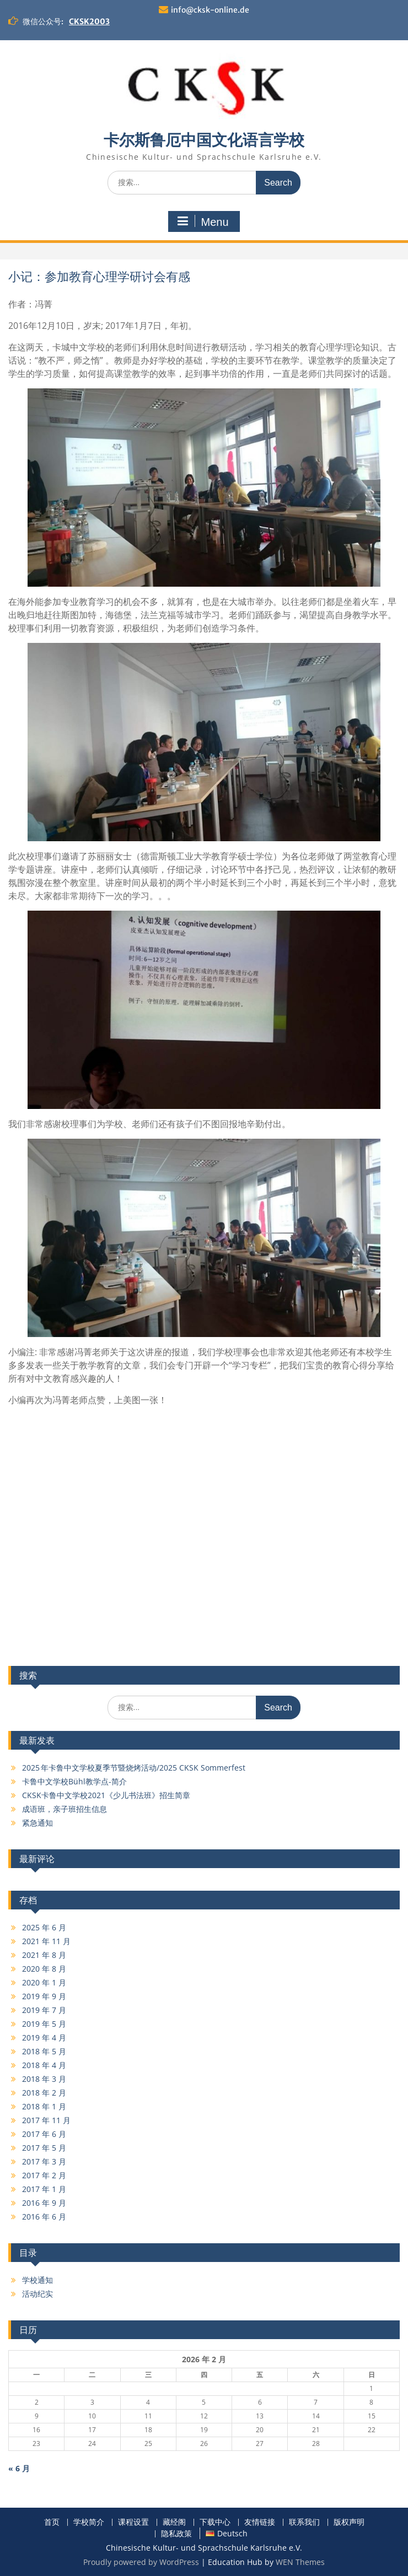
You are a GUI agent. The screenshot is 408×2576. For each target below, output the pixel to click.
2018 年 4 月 (44, 2065)
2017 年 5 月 (44, 2147)
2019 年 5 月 (44, 2023)
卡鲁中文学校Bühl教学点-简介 (74, 1781)
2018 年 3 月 (44, 2079)
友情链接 (259, 2522)
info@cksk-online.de (210, 10)
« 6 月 (19, 2468)
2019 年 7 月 (44, 2010)
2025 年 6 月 (44, 1927)
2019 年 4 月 (44, 2037)
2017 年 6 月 (44, 2134)
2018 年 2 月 (44, 2092)
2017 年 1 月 (44, 2189)
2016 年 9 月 (44, 2203)
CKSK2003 (89, 21)
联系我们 (304, 2522)
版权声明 (349, 2522)
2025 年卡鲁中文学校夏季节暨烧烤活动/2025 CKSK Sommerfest (133, 1767)
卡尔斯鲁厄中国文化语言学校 (204, 140)
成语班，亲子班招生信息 (64, 1809)
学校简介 (88, 2522)
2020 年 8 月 (44, 1968)
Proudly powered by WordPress (141, 2562)
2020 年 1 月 (44, 1982)
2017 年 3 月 (44, 2161)
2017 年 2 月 (44, 2175)
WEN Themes (300, 2562)
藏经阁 (174, 2522)
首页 (52, 2522)
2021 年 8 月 (44, 1955)
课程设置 (133, 2522)
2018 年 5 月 (44, 2051)
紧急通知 (37, 1822)
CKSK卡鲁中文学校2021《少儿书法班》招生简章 (106, 1795)
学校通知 (37, 2280)
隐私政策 (176, 2533)
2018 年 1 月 (44, 2106)
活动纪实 (37, 2293)
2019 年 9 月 (44, 1996)
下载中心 (215, 2522)
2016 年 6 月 (44, 2216)
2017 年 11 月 (46, 2120)
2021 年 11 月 (46, 1941)
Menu (202, 221)
